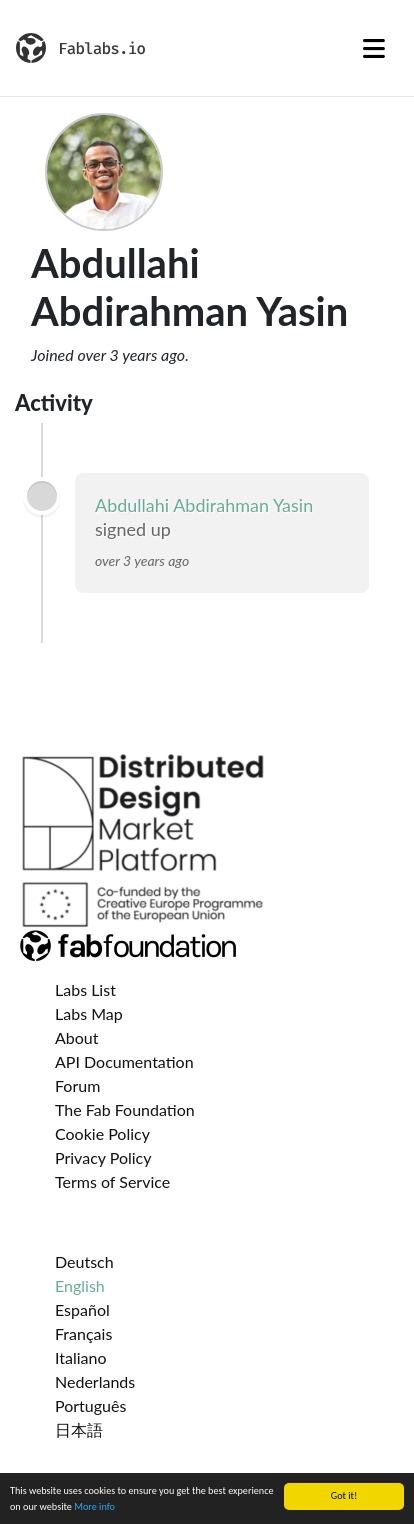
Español (82, 1309)
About (77, 1037)
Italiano (81, 1357)
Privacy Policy (103, 1157)
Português (90, 1405)
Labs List (85, 989)
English (80, 1285)
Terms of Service (112, 1181)
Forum (77, 1085)
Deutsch (84, 1261)
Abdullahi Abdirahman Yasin (204, 505)
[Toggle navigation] (374, 48)
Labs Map (89, 1013)
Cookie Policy (102, 1133)
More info (94, 1507)
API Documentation (124, 1061)
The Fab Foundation (125, 1109)
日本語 (79, 1429)
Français (83, 1333)
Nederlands (95, 1381)
